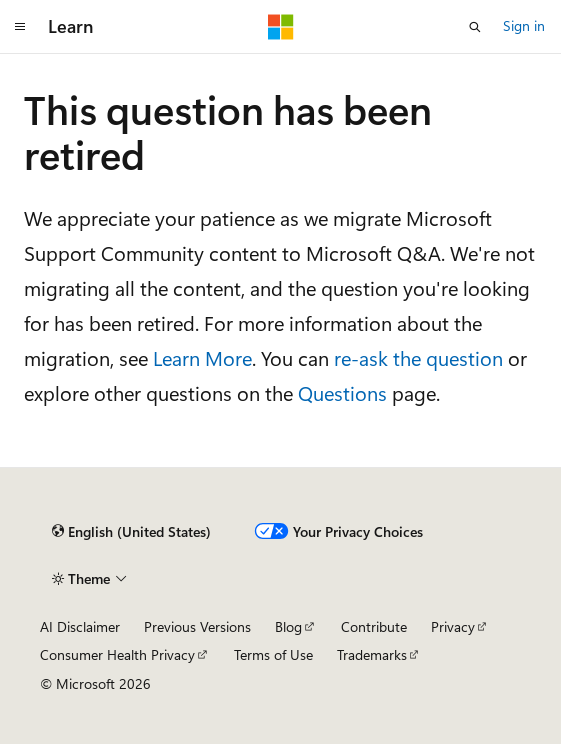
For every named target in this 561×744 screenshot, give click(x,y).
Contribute (374, 626)
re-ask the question (418, 357)
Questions (342, 392)
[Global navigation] (20, 27)
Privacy (453, 626)
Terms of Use (273, 654)
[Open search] (475, 27)
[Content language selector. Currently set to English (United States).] (131, 532)
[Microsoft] (281, 27)
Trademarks (372, 654)
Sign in (524, 25)
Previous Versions (197, 626)
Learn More (202, 357)
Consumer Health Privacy (117, 654)
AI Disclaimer (80, 626)
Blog (288, 626)
